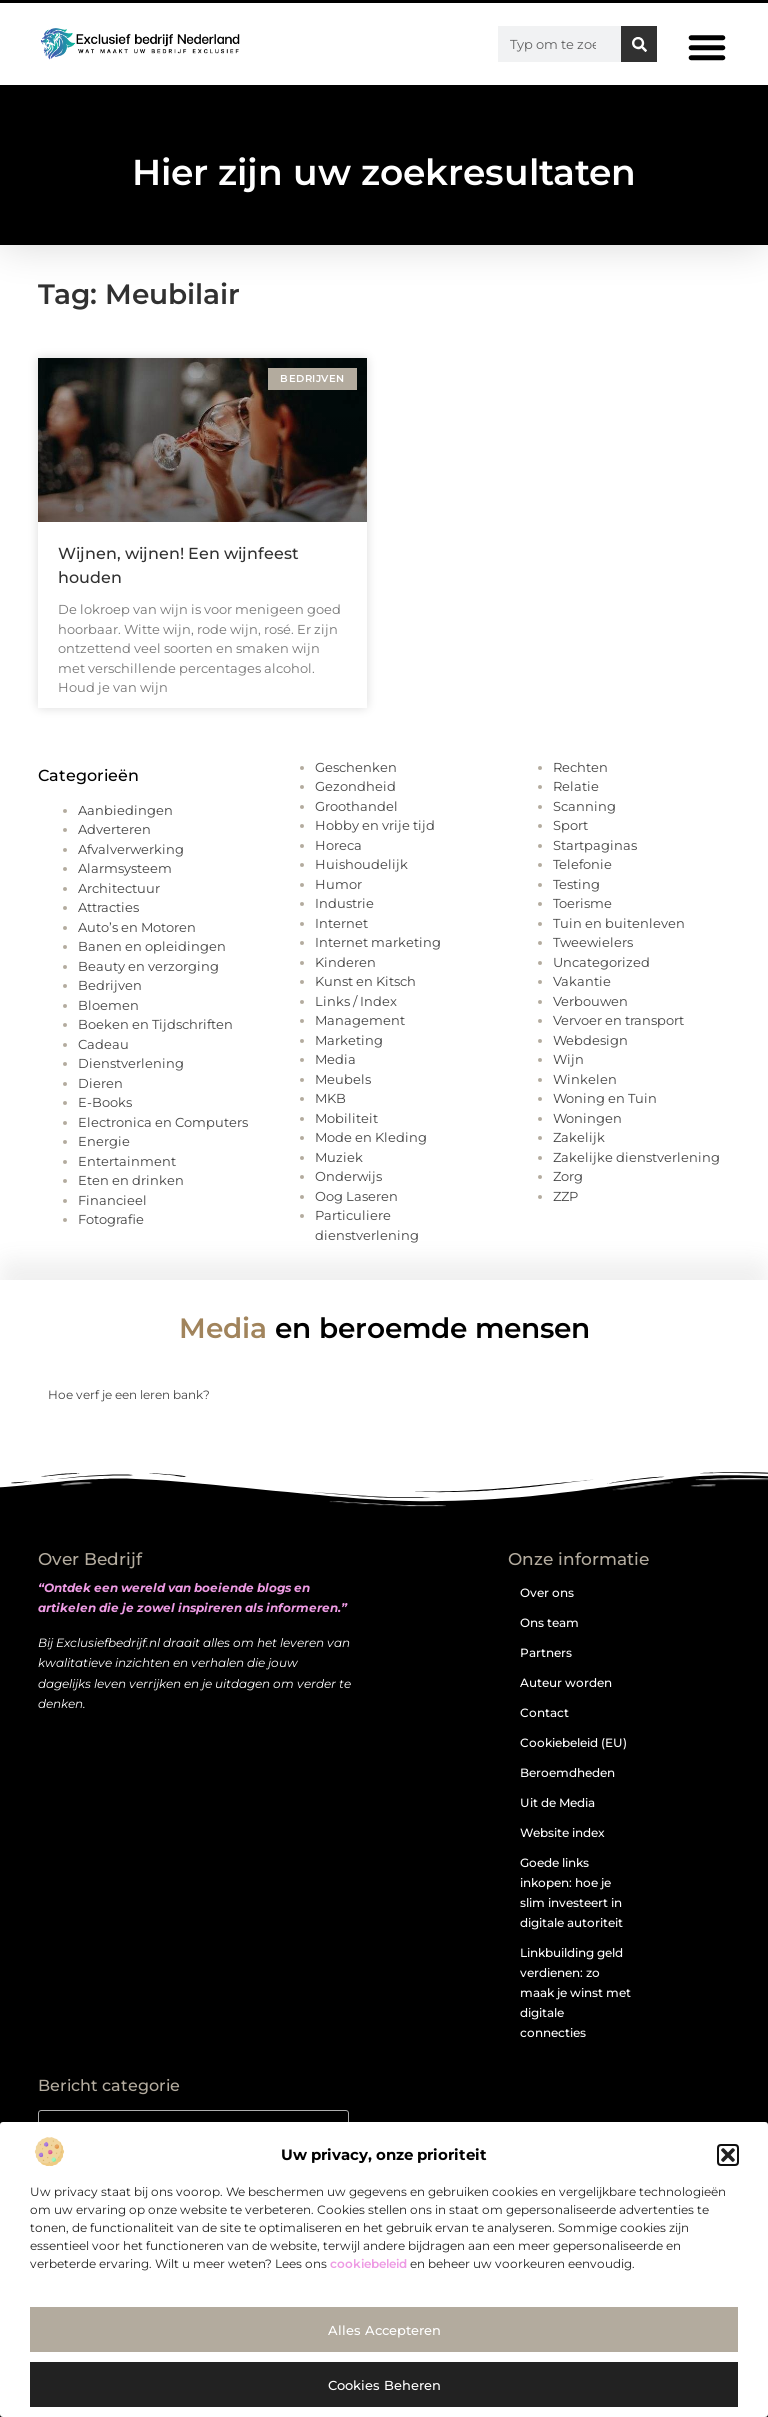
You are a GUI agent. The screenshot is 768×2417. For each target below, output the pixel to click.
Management (360, 1020)
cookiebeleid (368, 2263)
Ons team (549, 1622)
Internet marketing (378, 942)
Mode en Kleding (371, 1137)
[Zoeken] (639, 44)
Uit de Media (557, 1802)
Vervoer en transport (618, 1020)
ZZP (565, 1196)
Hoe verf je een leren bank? (129, 1394)
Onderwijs (348, 1176)
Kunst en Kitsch (365, 981)
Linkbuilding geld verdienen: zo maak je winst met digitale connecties (575, 1992)
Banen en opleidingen (152, 946)
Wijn (568, 1059)
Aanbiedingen (125, 810)
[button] (728, 2155)
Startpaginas (595, 845)
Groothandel (356, 806)
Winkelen (585, 1079)
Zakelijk (579, 1137)
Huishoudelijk (361, 864)
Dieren (100, 1083)
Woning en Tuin (605, 1098)
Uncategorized (601, 962)
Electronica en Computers (163, 1122)
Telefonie (582, 864)
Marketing (349, 1040)
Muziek (339, 1157)
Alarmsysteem (125, 868)
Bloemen (108, 1005)
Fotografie (111, 1219)
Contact (544, 1712)
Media (335, 1059)
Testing (576, 884)
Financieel (112, 1200)
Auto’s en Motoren (137, 927)
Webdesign (590, 1040)
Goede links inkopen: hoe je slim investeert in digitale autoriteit (571, 1892)
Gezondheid (355, 786)
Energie (104, 1141)
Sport (570, 825)
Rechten (580, 767)
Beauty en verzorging (148, 966)
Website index (562, 1832)
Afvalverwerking (131, 849)
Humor (338, 884)
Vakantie (582, 981)
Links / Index (356, 1001)
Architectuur (119, 888)
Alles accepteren (384, 2330)
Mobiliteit (346, 1118)
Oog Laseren (356, 1196)
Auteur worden (566, 1682)
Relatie (576, 786)
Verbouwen (590, 1001)
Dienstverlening (131, 1063)
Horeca (338, 845)
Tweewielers (593, 942)
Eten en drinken (131, 1180)
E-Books (105, 1102)
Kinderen (345, 962)
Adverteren (114, 829)
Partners (546, 1652)
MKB (330, 1098)
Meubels (343, 1079)
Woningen (587, 1118)
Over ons (547, 1592)
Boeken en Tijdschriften (155, 1024)
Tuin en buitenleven (619, 923)
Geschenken (356, 767)
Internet (341, 923)
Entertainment (127, 1161)
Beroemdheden (567, 1772)
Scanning (584, 806)
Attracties (108, 907)
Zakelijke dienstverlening (636, 1157)
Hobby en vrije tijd (375, 825)
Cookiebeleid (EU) (573, 1742)
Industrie (344, 903)
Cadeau (103, 1044)
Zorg (568, 1176)
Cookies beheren (384, 2385)
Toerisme (582, 903)
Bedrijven (110, 985)
